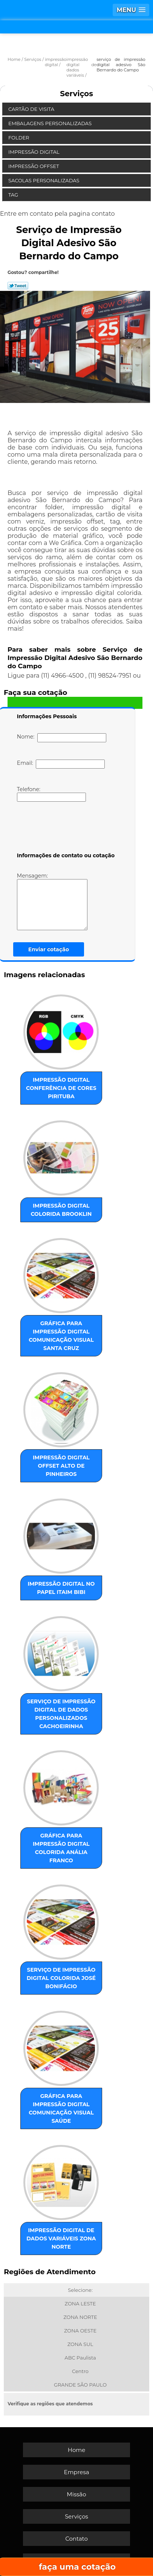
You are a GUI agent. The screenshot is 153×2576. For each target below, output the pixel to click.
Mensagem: (63, 901)
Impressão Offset (34, 166)
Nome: (61, 737)
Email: (61, 764)
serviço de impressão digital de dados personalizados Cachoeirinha (61, 1714)
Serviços (76, 93)
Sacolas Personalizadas (44, 180)
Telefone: (51, 794)
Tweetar (18, 285)
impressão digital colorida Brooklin (61, 1209)
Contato (76, 2538)
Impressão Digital (34, 152)
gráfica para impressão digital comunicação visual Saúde (61, 2108)
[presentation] (65, 828)
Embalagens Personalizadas (50, 123)
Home (77, 2449)
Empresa (76, 2472)
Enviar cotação (48, 949)
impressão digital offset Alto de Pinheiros (61, 1465)
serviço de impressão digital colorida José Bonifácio (61, 1978)
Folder (19, 138)
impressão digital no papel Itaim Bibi (61, 1587)
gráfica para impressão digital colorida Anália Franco (61, 1848)
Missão (76, 2494)
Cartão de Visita (31, 109)
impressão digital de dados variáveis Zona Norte (61, 2238)
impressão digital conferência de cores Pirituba (61, 1088)
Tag (14, 195)
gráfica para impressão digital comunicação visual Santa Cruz (61, 1336)
